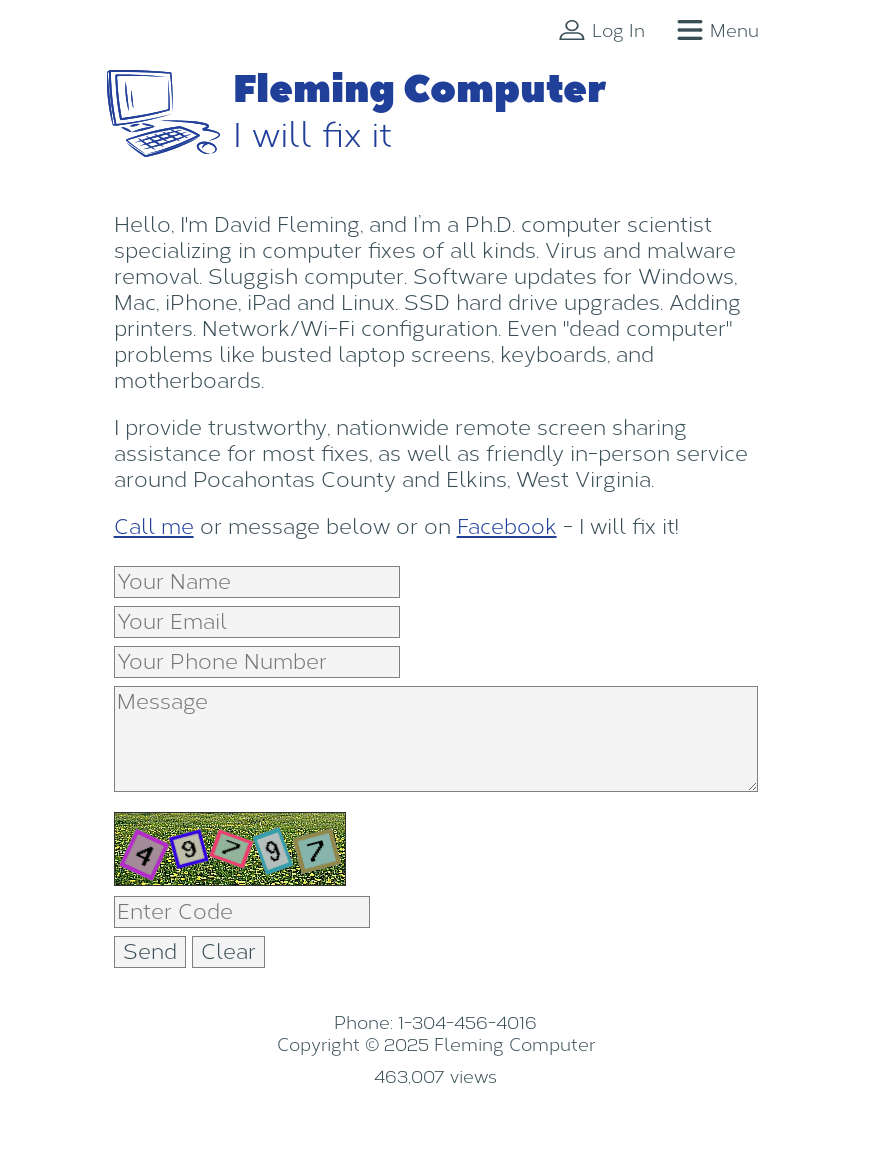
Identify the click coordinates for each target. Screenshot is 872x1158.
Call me (154, 527)
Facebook (507, 527)
